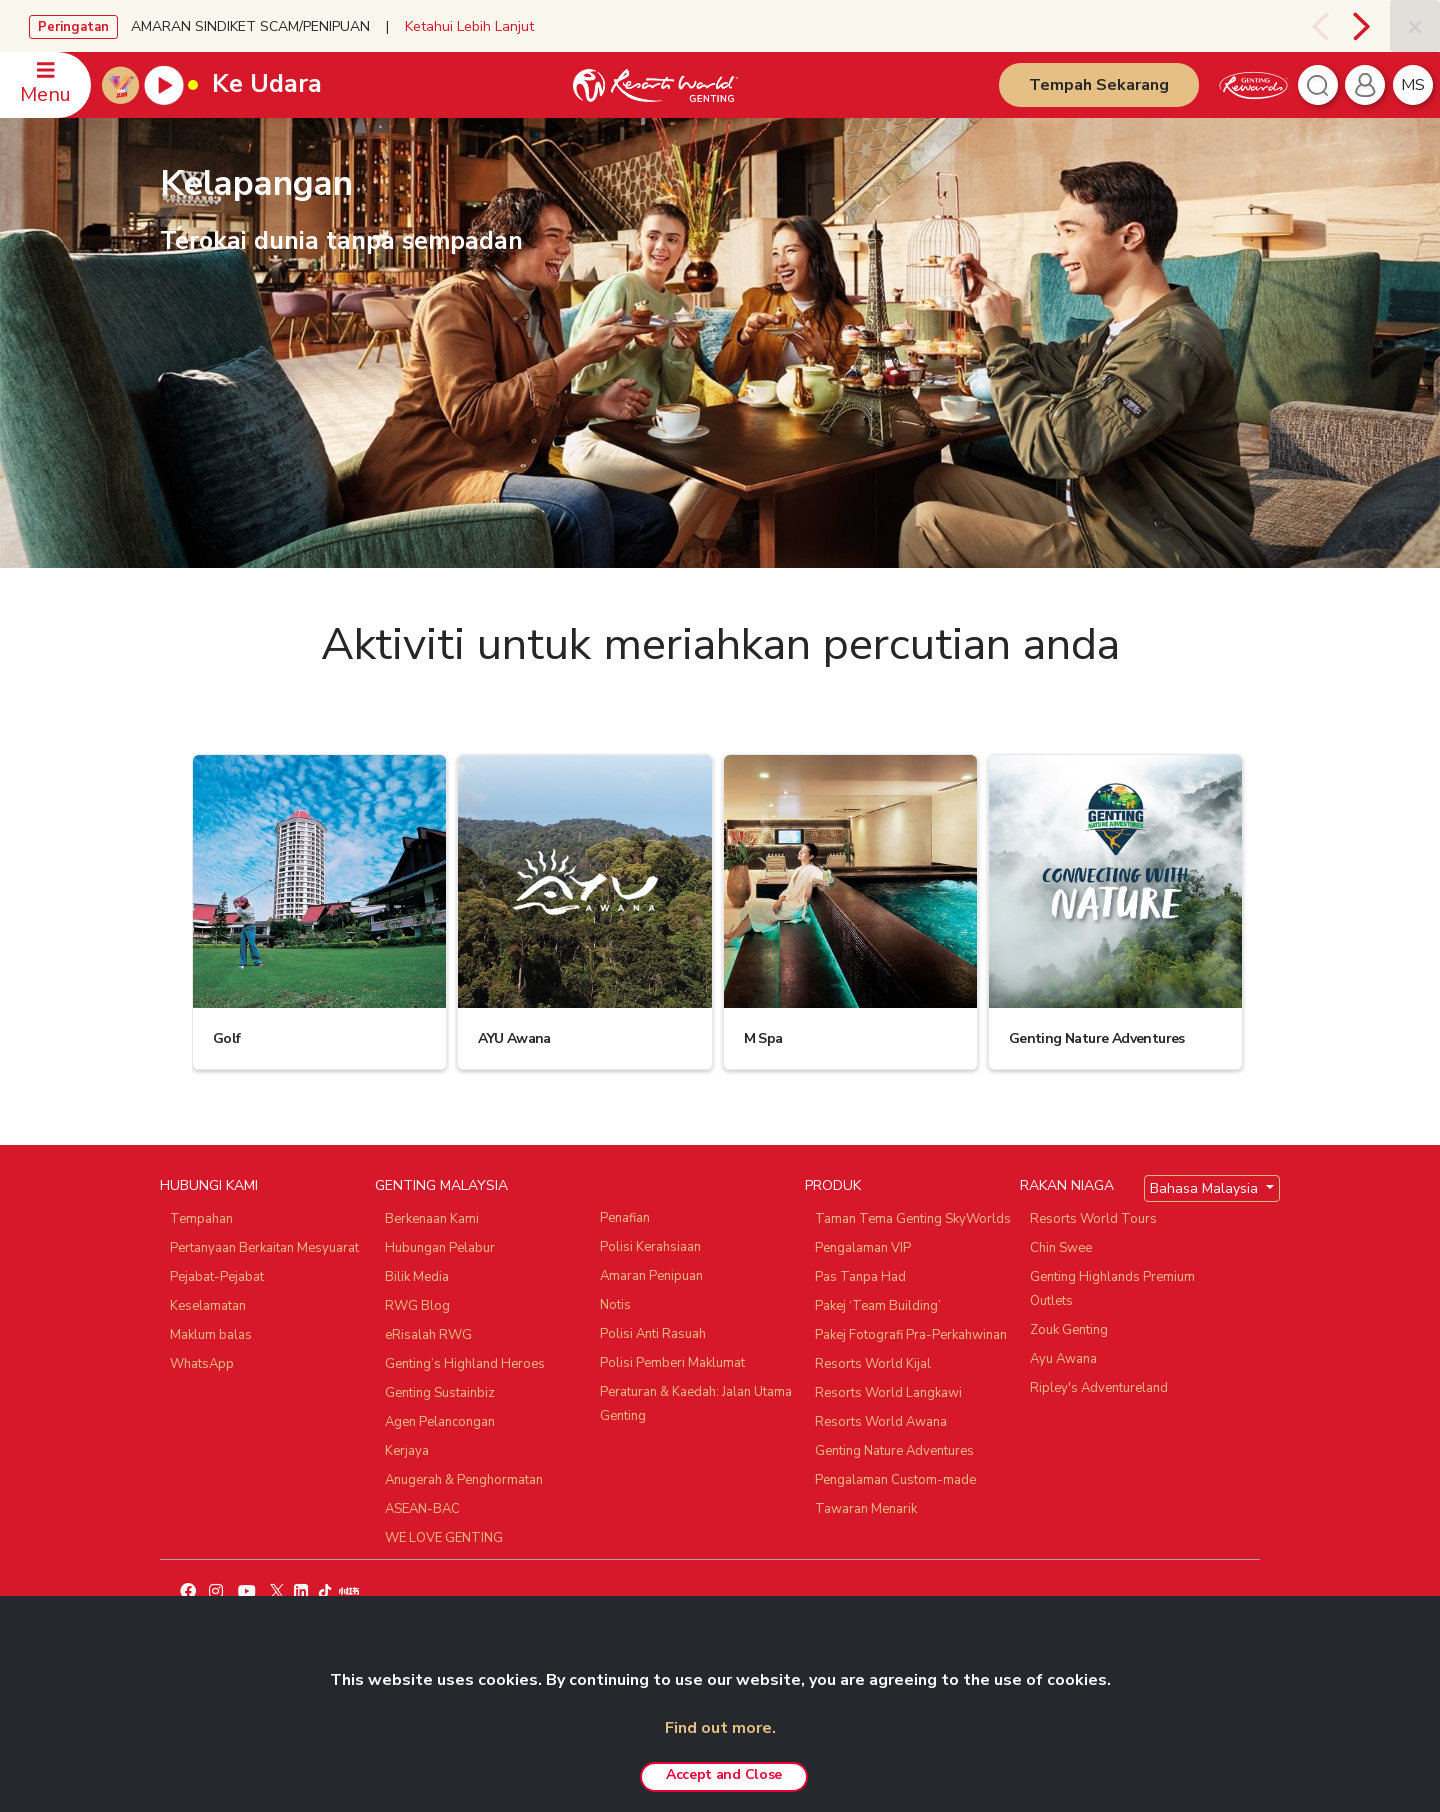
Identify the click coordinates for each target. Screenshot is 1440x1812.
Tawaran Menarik (866, 1509)
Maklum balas (211, 1335)
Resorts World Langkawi (888, 1393)
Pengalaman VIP (863, 1248)
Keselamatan (208, 1306)
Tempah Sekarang (1099, 85)
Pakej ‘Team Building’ (878, 1306)
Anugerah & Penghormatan (464, 1480)
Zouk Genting (1069, 1330)
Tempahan (201, 1219)
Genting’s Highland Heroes (465, 1364)
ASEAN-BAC (422, 1509)
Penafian (625, 1218)
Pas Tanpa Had (860, 1277)
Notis (615, 1305)
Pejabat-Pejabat (217, 1277)
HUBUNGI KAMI (209, 1185)
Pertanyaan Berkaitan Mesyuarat (264, 1248)
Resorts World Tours (1093, 1219)
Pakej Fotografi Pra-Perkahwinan (911, 1335)
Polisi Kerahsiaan (650, 1247)
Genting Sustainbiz (440, 1393)
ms (1413, 85)
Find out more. (720, 1728)
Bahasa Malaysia (1206, 1188)
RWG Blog (417, 1306)
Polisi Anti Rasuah (653, 1334)
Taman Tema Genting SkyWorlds (913, 1219)
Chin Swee (1061, 1248)
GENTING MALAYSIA (441, 1185)
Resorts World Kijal (873, 1364)
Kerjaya (407, 1451)
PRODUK (833, 1185)
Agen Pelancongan (440, 1422)
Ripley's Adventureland (1099, 1388)
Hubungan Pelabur (440, 1248)
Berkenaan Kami (432, 1219)
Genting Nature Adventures (894, 1451)
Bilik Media (417, 1277)
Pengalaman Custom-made (895, 1480)
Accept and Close (724, 1774)
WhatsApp (202, 1364)
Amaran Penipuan (651, 1276)
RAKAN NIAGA (1067, 1185)
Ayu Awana (1063, 1359)
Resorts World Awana (881, 1422)
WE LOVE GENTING (444, 1538)
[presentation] (1317, 26)
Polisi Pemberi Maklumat (672, 1363)
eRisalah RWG (428, 1335)
